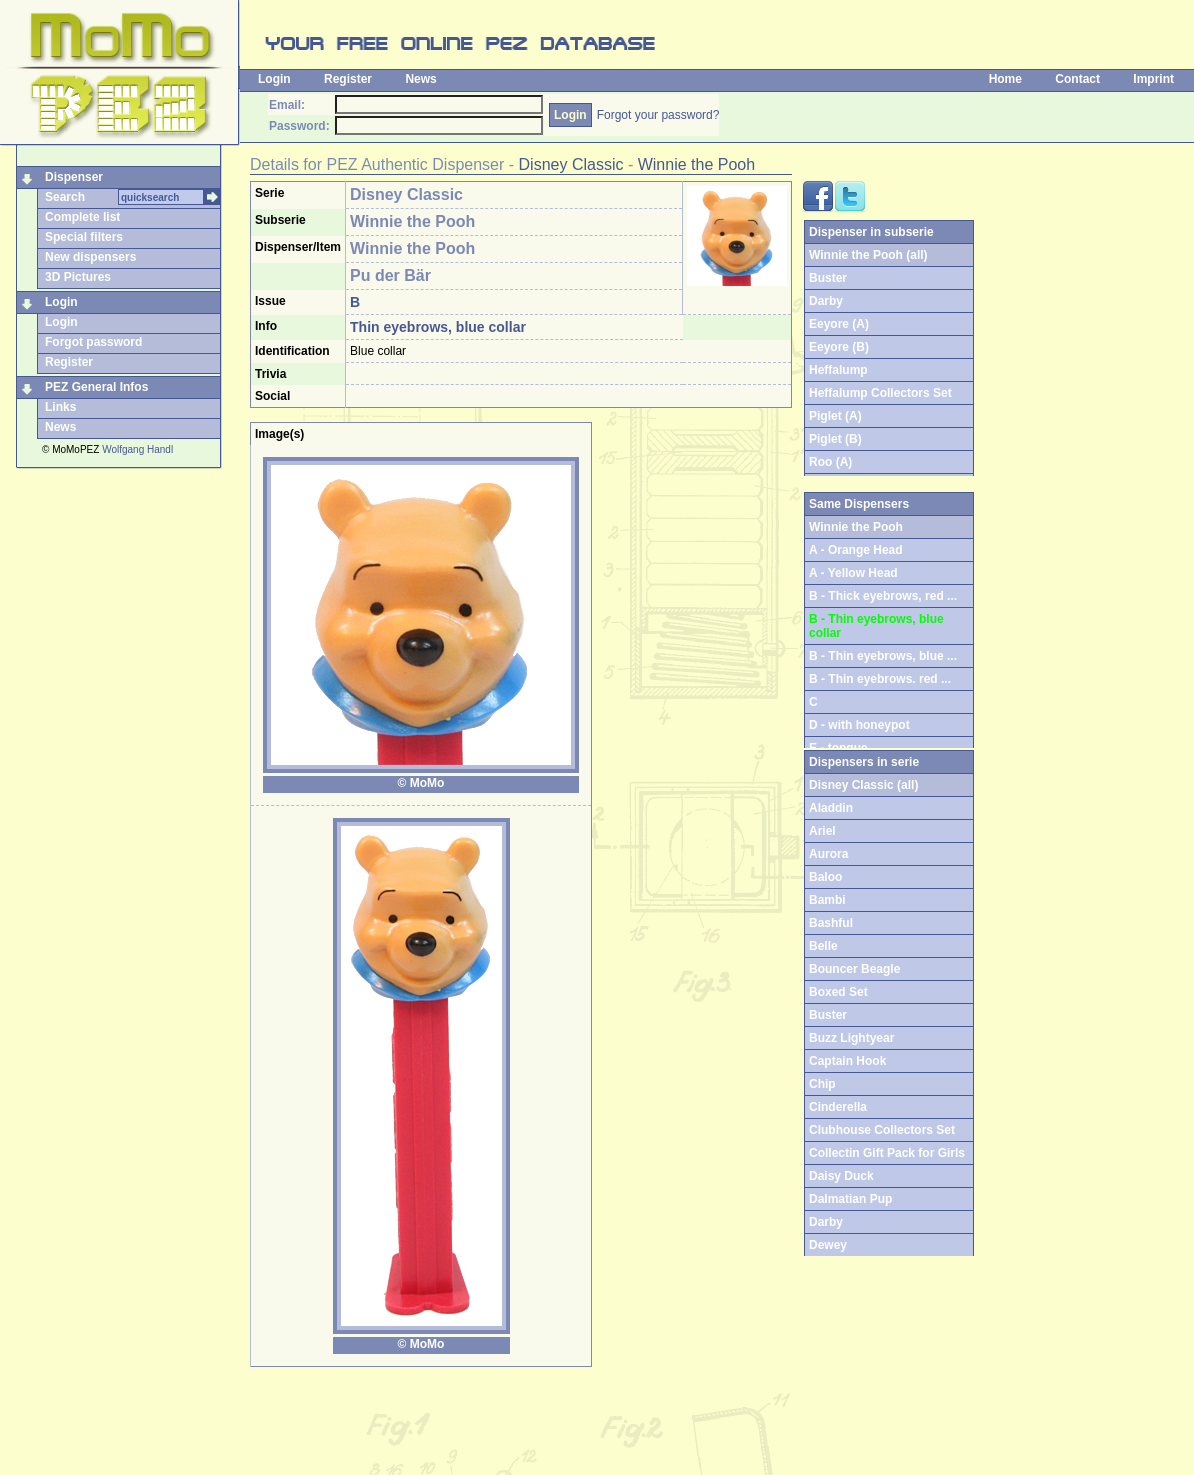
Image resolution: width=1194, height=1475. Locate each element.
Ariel (822, 831)
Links (60, 407)
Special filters (84, 237)
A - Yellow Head (853, 573)
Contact (1077, 79)
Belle (823, 946)
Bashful (831, 923)
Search (65, 197)
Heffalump (838, 370)
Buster (828, 278)
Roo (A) (830, 462)
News (420, 79)
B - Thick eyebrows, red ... (883, 596)
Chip (822, 1084)
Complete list (82, 217)
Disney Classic (571, 164)
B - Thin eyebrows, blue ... (883, 656)
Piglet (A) (835, 416)
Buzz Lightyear (851, 1038)
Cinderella (838, 1107)
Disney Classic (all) (863, 785)
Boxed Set (838, 992)
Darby (826, 301)
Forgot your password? (658, 115)
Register (348, 79)
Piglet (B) (835, 439)
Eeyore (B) (839, 347)
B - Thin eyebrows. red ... (880, 679)
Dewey (828, 1245)
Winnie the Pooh (696, 164)
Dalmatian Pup (850, 1199)
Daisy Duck (841, 1176)
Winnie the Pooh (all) (868, 255)
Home (1005, 79)
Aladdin (831, 808)
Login (274, 79)
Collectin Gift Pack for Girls (887, 1153)
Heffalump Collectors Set (880, 393)
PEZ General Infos (96, 387)
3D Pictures (78, 277)
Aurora (828, 854)
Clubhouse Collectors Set (882, 1130)
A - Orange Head (856, 550)
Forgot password (93, 342)
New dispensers (90, 257)
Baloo (825, 877)
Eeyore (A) (839, 324)
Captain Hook (847, 1061)
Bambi (827, 900)
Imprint (1153, 79)
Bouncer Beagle (854, 969)
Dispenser (74, 177)
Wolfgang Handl (137, 449)
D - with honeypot (859, 725)
